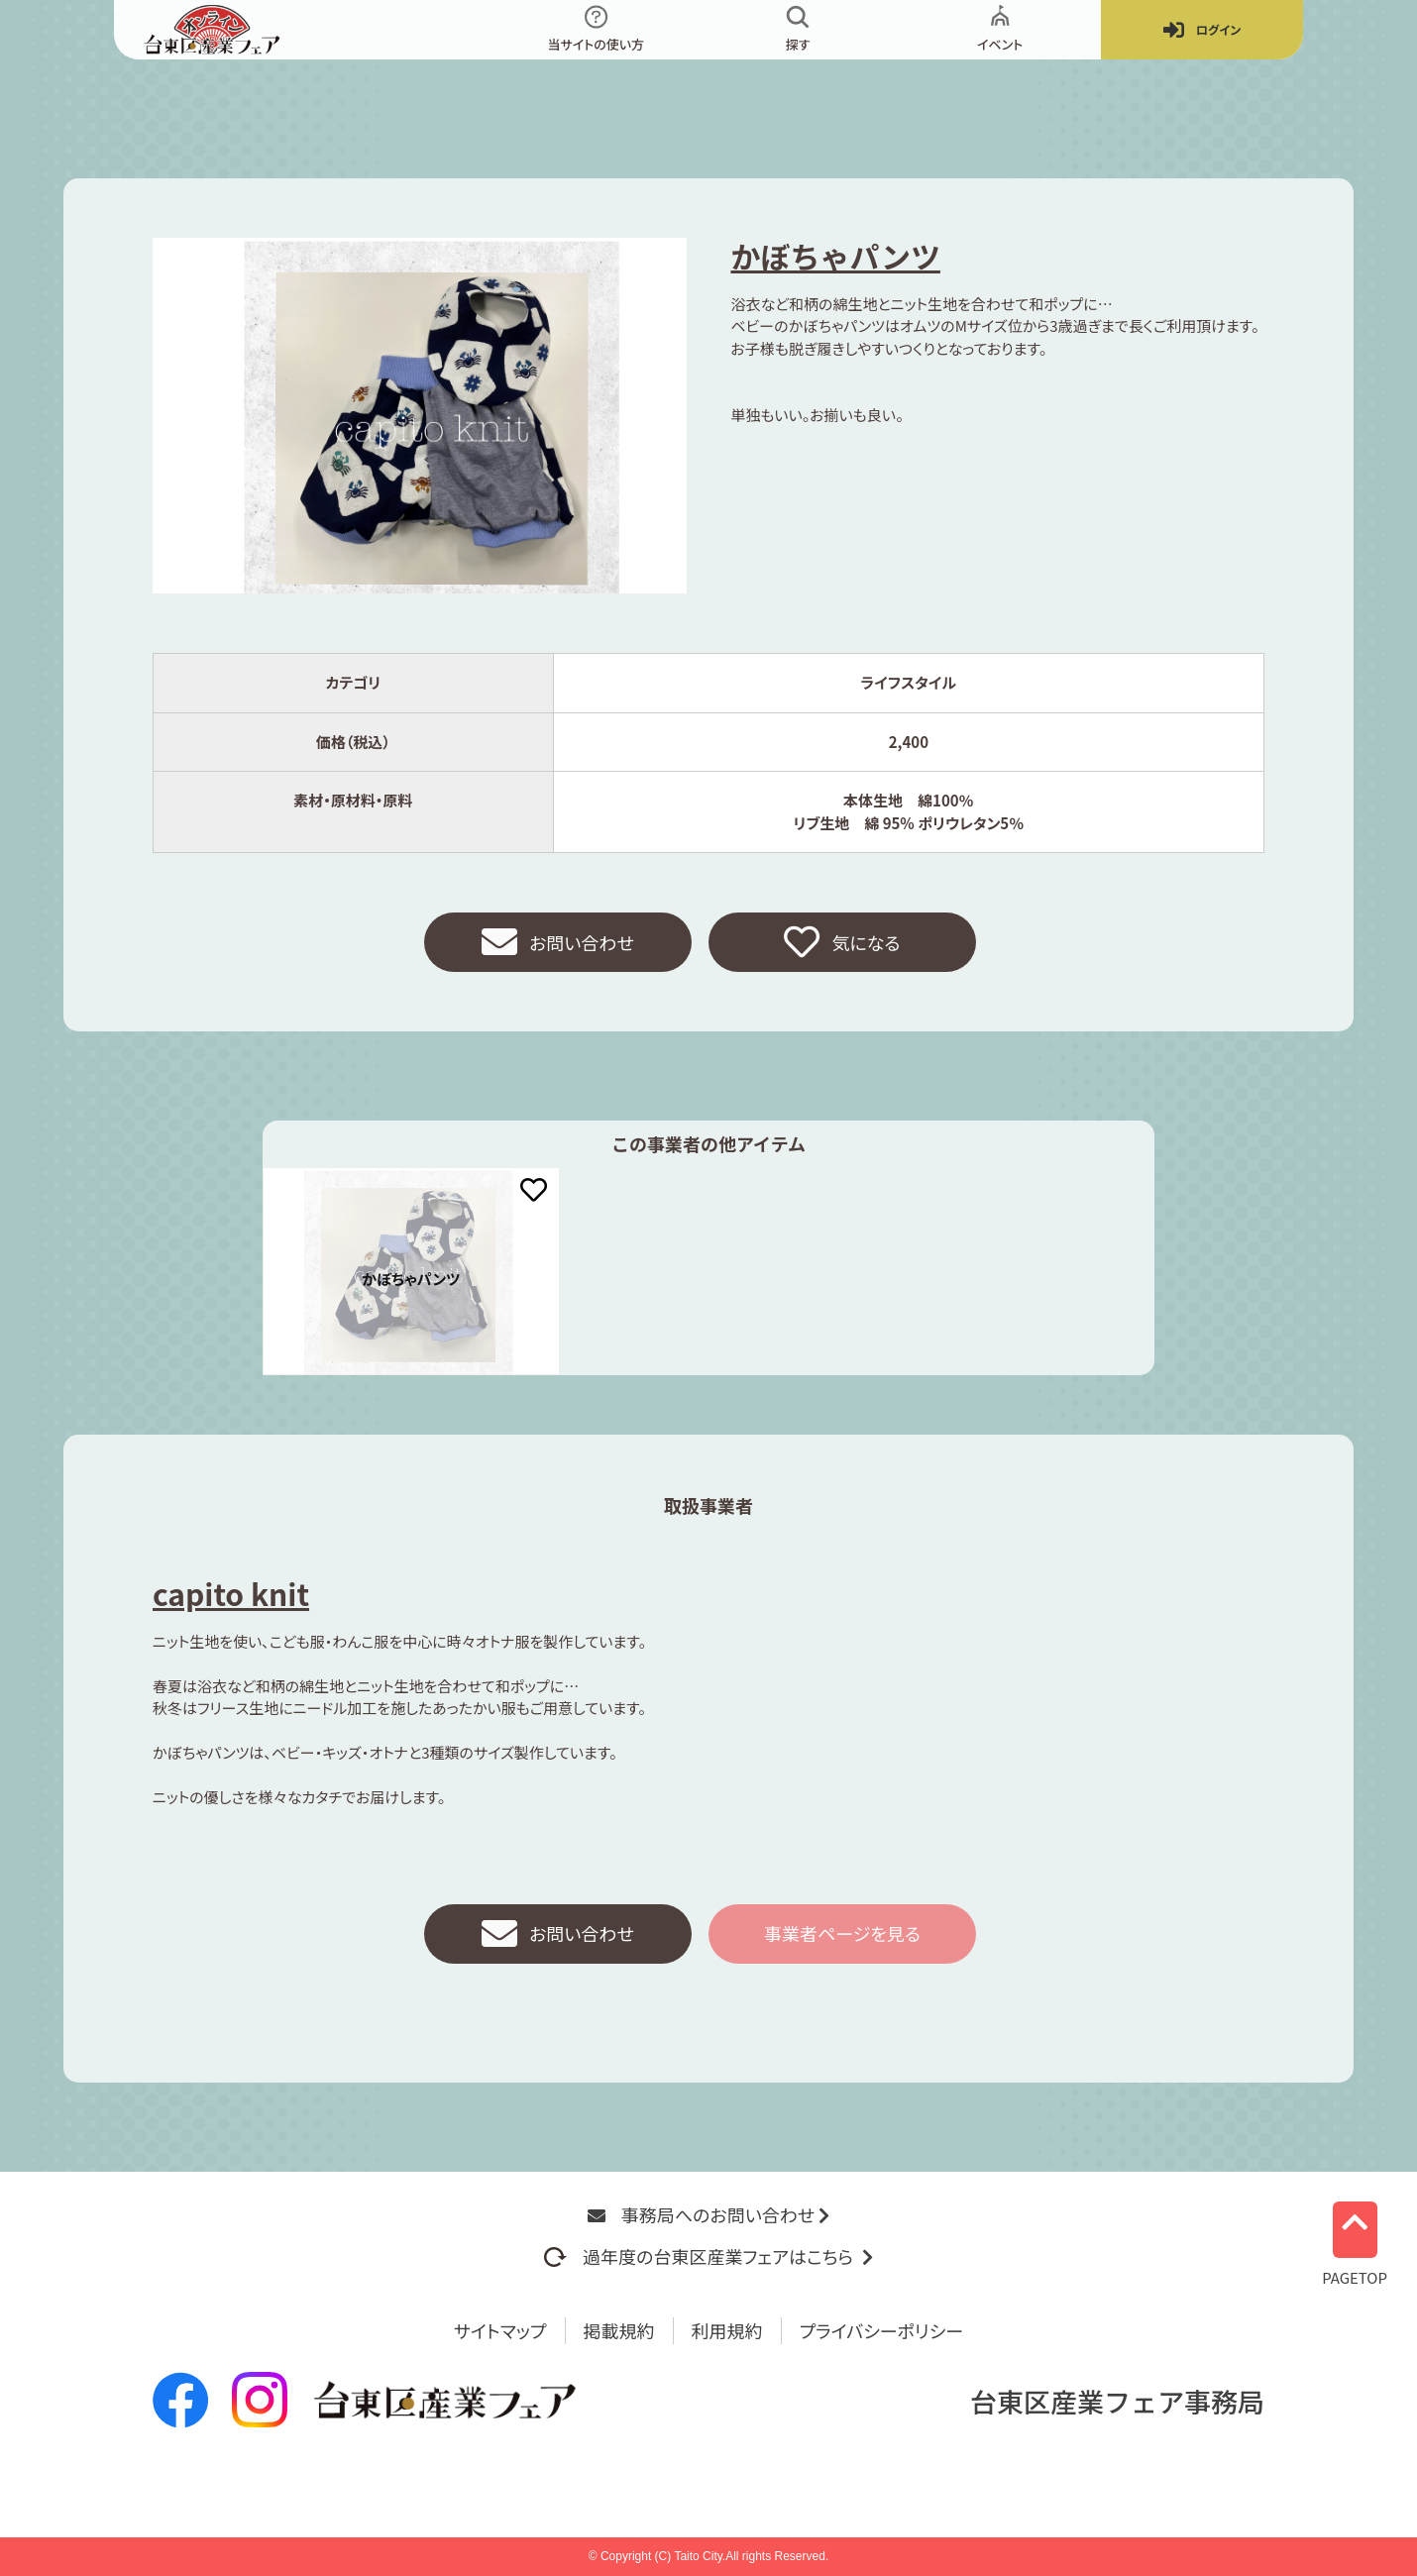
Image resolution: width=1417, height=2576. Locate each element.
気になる (842, 942)
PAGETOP (1354, 2238)
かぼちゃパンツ (835, 255)
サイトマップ (500, 2330)
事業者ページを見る (842, 1933)
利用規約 (727, 2330)
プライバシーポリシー (882, 2330)
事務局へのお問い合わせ (708, 2214)
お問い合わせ (558, 942)
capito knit (231, 1593)
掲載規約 (619, 2330)
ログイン (1202, 30)
